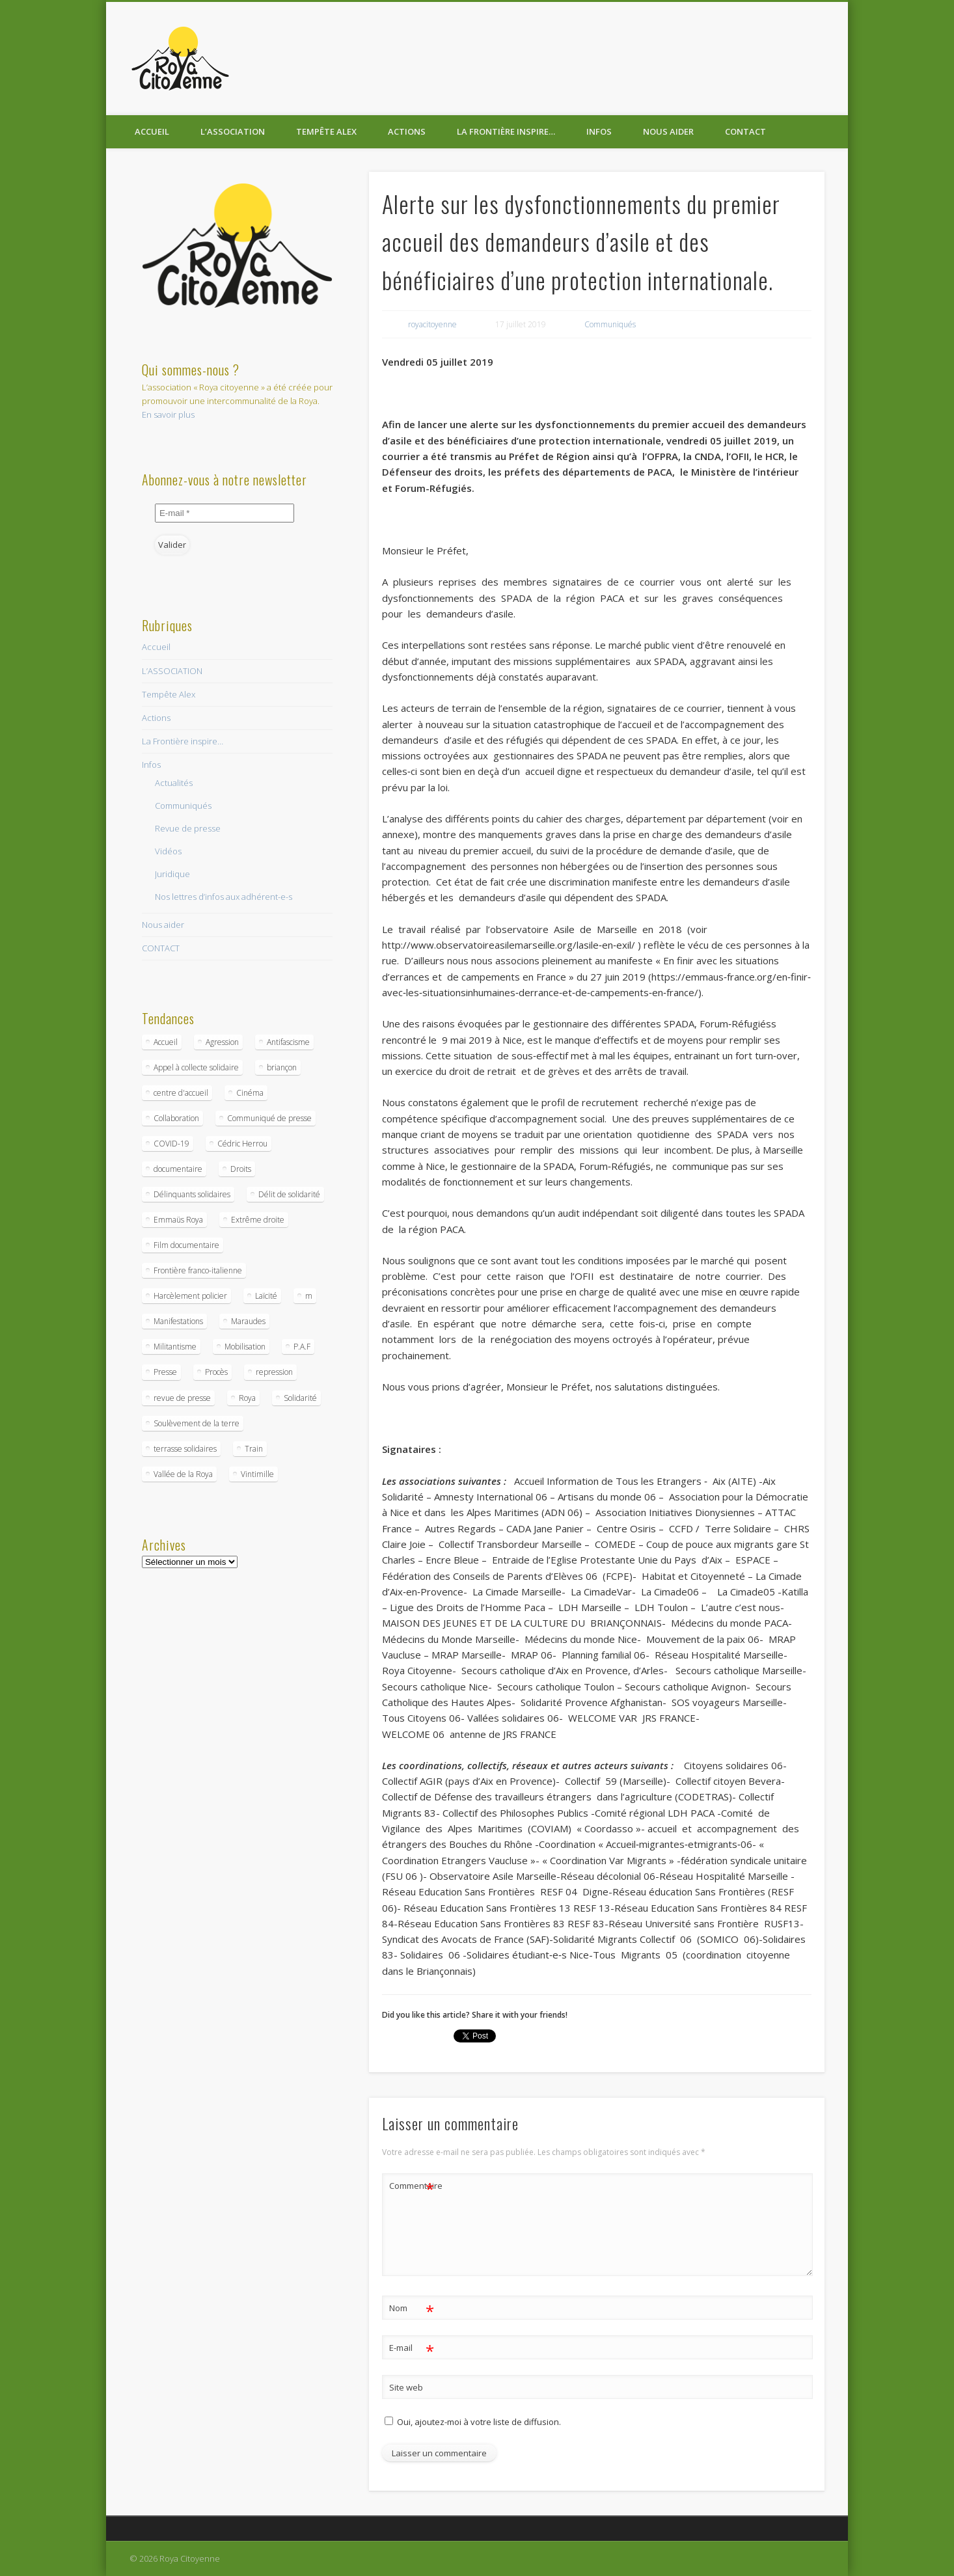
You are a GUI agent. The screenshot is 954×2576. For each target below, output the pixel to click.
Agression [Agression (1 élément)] (222, 1042)
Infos (599, 131)
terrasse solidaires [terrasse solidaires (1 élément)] (185, 1448)
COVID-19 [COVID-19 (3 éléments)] (171, 1143)
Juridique (172, 874)
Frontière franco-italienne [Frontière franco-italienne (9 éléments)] (198, 1270)
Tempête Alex (326, 131)
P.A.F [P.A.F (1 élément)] (301, 1346)
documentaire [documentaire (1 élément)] (178, 1168)
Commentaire (412, 2186)
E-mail (411, 2348)
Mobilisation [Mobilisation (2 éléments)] (245, 1346)
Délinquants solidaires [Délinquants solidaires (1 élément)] (192, 1194)
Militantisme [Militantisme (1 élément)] (175, 1346)
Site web (406, 2387)
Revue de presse (188, 828)
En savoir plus (168, 414)
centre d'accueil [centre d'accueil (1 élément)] (181, 1092)
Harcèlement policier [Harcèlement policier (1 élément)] (190, 1295)
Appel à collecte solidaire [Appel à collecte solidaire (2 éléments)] (196, 1067)
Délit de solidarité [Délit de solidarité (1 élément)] (289, 1194)
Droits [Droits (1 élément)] (240, 1168)
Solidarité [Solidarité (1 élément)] (300, 1397)
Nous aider (668, 131)
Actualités (174, 783)
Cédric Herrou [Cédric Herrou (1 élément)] (242, 1143)
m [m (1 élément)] (308, 1295)
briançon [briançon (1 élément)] (282, 1067)
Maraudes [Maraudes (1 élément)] (248, 1321)
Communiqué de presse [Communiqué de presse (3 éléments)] (269, 1118)
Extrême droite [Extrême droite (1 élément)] (257, 1219)
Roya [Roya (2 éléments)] (247, 1397)
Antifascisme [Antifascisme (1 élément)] (288, 1042)
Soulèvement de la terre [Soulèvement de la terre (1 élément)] (196, 1423)
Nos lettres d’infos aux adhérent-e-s (223, 896)
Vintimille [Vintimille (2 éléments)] (257, 1474)
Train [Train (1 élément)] (254, 1448)
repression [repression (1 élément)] (274, 1371)
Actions (407, 131)
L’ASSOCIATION (232, 131)
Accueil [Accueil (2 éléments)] (166, 1042)
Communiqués (610, 324)
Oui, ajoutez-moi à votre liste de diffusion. (473, 2422)
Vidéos (168, 851)
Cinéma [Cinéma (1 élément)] (250, 1092)
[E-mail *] (224, 513)
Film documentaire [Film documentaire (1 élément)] (186, 1245)
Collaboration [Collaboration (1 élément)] (176, 1118)
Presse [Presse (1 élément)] (165, 1371)
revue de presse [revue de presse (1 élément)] (182, 1397)
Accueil (152, 131)
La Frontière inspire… (506, 131)
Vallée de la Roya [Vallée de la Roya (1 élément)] (183, 1474)
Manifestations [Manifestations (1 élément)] (178, 1321)
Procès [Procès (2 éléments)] (216, 1371)
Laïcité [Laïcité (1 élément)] (266, 1295)
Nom (411, 2308)
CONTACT (745, 131)
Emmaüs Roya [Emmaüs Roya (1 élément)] (178, 1219)
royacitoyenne (432, 324)
